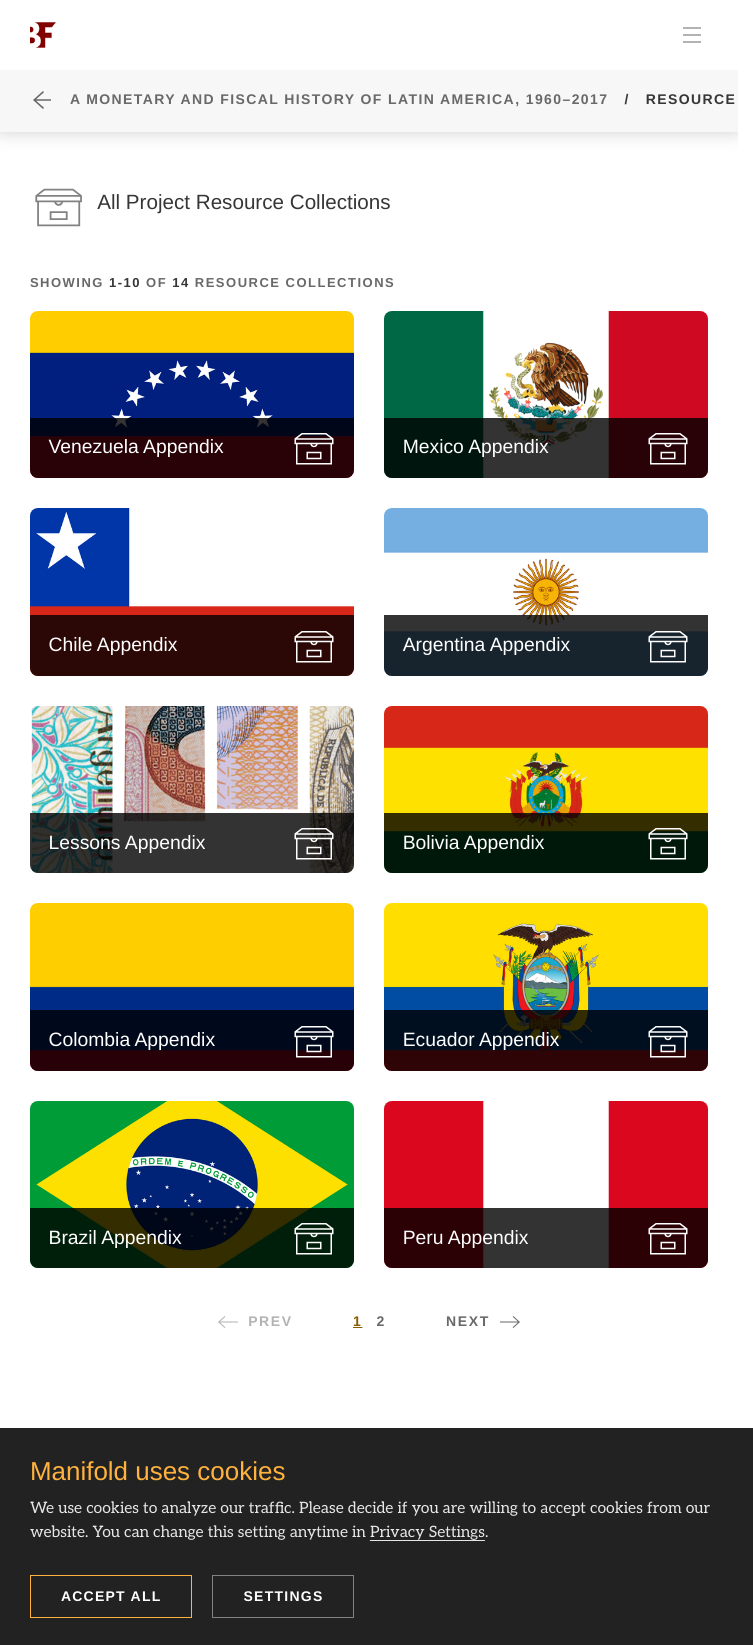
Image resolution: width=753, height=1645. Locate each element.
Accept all (111, 1596)
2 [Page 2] (380, 1321)
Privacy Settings (427, 1532)
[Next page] (484, 1321)
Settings (283, 1596)
